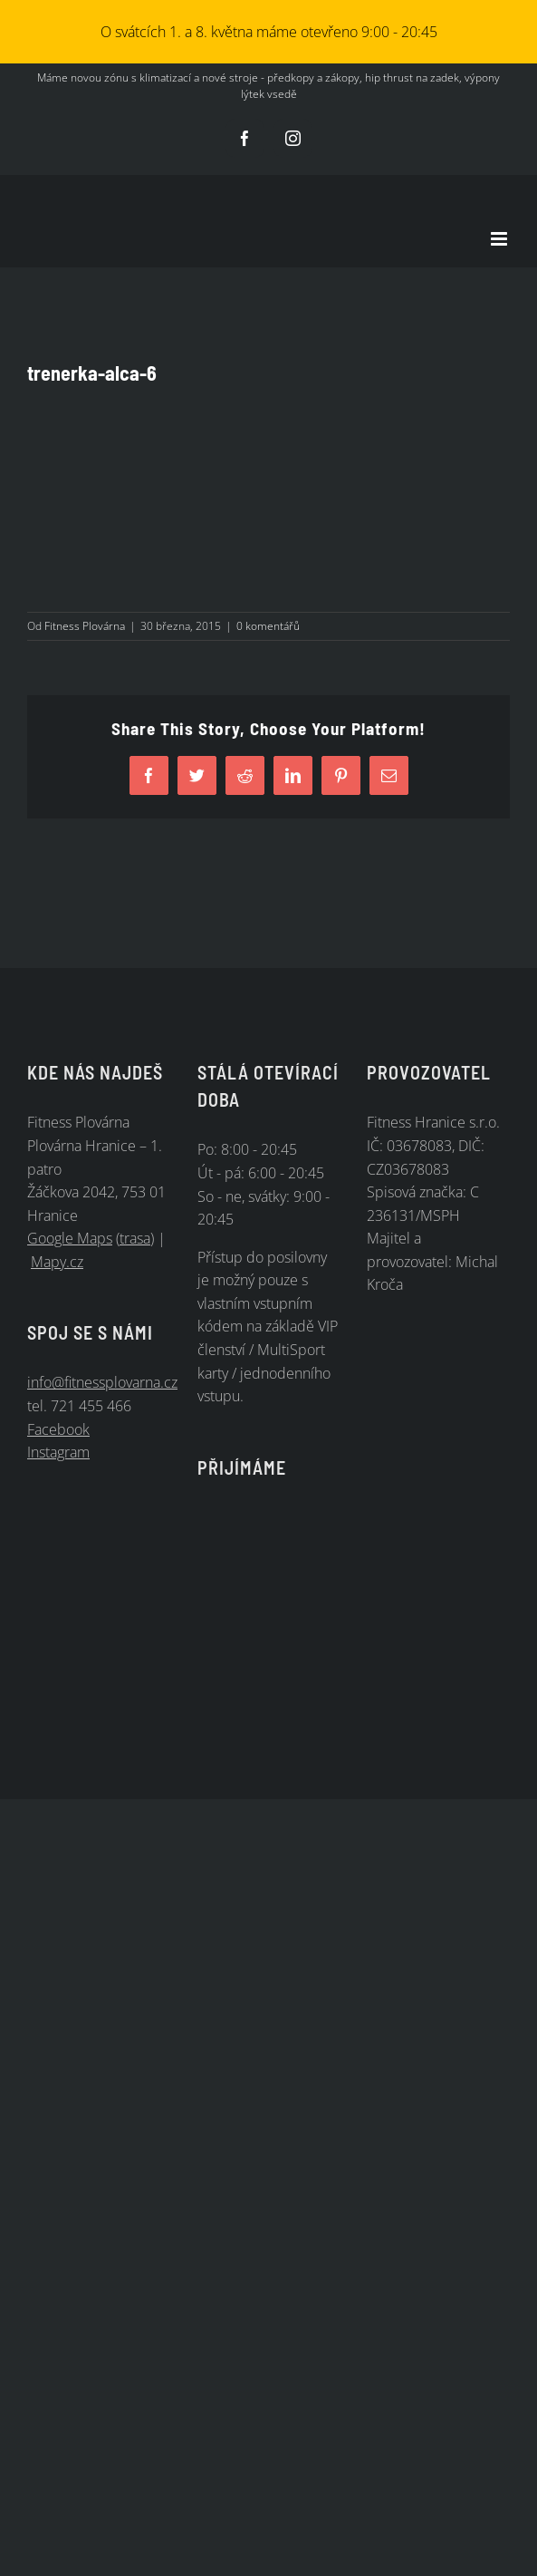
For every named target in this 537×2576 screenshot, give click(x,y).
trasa (135, 1238)
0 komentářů (268, 626)
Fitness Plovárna (84, 626)
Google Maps (69, 1238)
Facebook (58, 1429)
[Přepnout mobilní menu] (500, 238)
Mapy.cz (57, 1262)
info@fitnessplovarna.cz (102, 1382)
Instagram (58, 1452)
